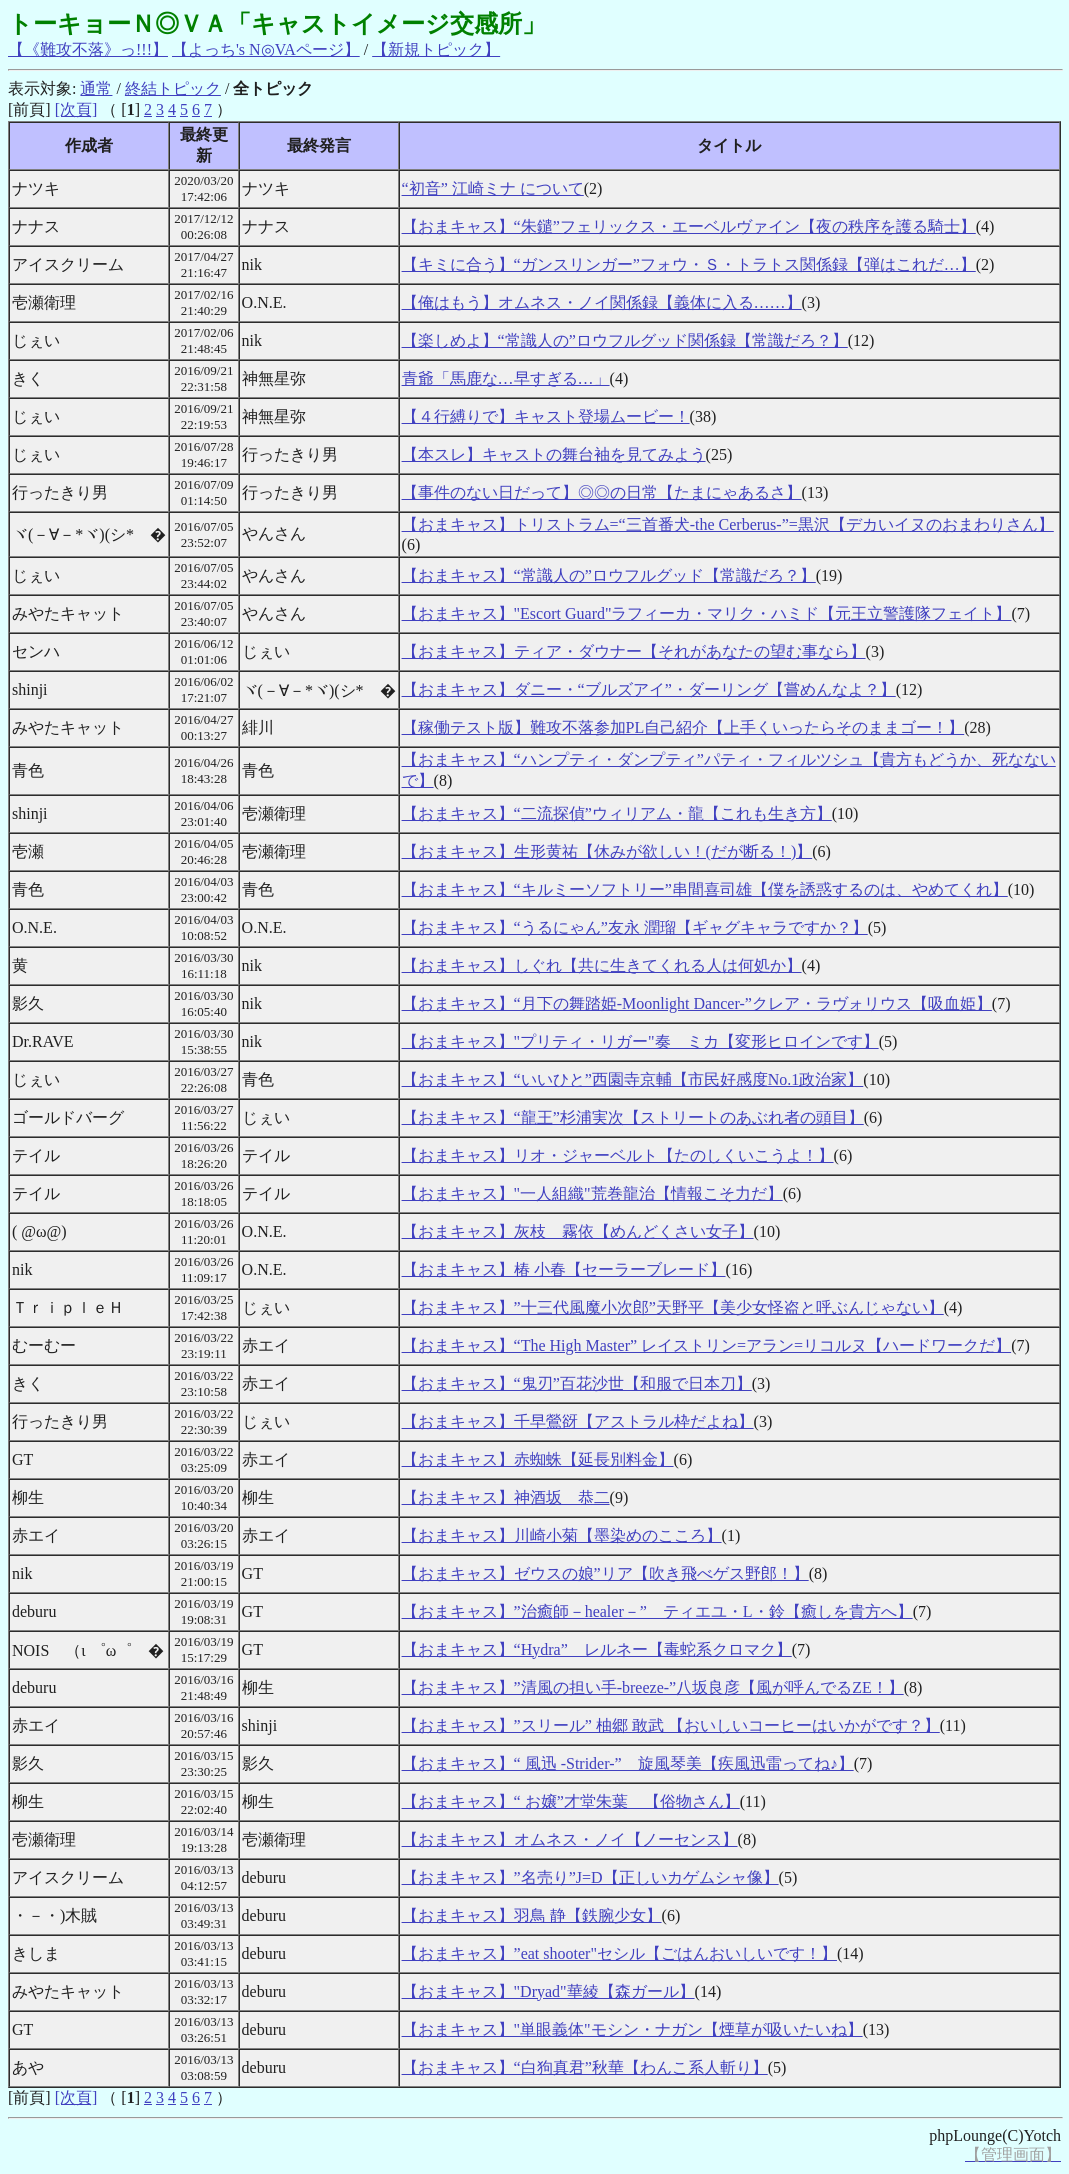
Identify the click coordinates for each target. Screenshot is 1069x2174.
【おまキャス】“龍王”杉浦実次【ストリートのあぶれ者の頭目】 (633, 1117)
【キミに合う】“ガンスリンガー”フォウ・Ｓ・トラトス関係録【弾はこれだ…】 (689, 264)
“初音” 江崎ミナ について (493, 188)
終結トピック (173, 88)
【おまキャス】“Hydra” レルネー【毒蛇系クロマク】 (597, 1649)
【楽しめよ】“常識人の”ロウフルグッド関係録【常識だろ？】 (625, 340)
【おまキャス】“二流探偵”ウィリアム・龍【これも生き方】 (617, 813)
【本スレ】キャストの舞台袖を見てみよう (554, 454)
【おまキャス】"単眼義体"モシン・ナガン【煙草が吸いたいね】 (632, 2029)
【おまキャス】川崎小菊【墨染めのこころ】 (562, 1535)
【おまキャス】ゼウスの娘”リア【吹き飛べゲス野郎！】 (605, 1573)
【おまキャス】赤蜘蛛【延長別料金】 (538, 1459)
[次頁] (76, 109)
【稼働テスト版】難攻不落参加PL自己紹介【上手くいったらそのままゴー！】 (683, 727)
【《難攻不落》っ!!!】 (88, 49)
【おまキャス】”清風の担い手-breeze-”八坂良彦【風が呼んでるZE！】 (653, 1687)
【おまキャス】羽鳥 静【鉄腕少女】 (532, 1915)
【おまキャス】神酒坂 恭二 (506, 1497)
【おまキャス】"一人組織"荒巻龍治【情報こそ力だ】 (592, 1193)
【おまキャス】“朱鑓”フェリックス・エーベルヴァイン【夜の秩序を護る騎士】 (689, 226)
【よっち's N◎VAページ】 (266, 49)
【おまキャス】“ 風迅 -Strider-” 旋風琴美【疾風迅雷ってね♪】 (628, 1763)
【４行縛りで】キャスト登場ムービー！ (546, 416)
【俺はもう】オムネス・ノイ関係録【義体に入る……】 (602, 302)
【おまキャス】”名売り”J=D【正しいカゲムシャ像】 (590, 1877)
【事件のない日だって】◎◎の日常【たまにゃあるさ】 (602, 492)
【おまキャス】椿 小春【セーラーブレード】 (564, 1269)
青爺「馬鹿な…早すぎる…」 (506, 378)
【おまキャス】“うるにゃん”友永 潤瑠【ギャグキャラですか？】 (635, 927)
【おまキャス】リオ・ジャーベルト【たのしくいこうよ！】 (618, 1155)
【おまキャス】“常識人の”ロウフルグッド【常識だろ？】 (609, 575)
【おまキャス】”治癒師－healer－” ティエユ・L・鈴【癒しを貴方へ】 (657, 1611)
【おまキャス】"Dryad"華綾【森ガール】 (548, 1991)
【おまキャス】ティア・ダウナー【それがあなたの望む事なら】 (634, 651)
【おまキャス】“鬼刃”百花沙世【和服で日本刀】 (577, 1383)
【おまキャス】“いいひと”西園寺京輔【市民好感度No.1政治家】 (633, 1079)
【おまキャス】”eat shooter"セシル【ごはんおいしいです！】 (619, 1953)
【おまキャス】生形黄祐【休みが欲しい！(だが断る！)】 (607, 851)
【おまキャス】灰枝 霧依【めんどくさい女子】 (578, 1231)
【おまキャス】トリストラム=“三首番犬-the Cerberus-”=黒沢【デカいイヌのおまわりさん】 (728, 524)
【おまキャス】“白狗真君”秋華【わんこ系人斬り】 (585, 2067)
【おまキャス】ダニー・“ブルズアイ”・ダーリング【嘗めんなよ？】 (649, 689)
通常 (96, 88)
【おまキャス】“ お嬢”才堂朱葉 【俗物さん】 (571, 1801)
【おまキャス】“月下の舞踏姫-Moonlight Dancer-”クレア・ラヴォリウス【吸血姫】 (697, 1003)
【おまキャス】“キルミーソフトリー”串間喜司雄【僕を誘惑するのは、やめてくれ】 (705, 889)
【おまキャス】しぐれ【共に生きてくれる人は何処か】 (602, 965)
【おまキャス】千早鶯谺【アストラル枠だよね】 (578, 1421)
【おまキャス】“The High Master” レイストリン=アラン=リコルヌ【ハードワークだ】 (707, 1345)
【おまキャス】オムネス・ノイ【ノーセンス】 (570, 1839)
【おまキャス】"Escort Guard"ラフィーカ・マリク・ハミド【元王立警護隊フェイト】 (707, 613)
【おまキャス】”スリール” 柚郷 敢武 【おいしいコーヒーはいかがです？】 (671, 1725)
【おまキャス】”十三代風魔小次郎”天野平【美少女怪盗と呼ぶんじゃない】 (673, 1307)
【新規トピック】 (436, 49)
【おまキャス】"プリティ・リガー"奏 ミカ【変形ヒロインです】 (640, 1041)
